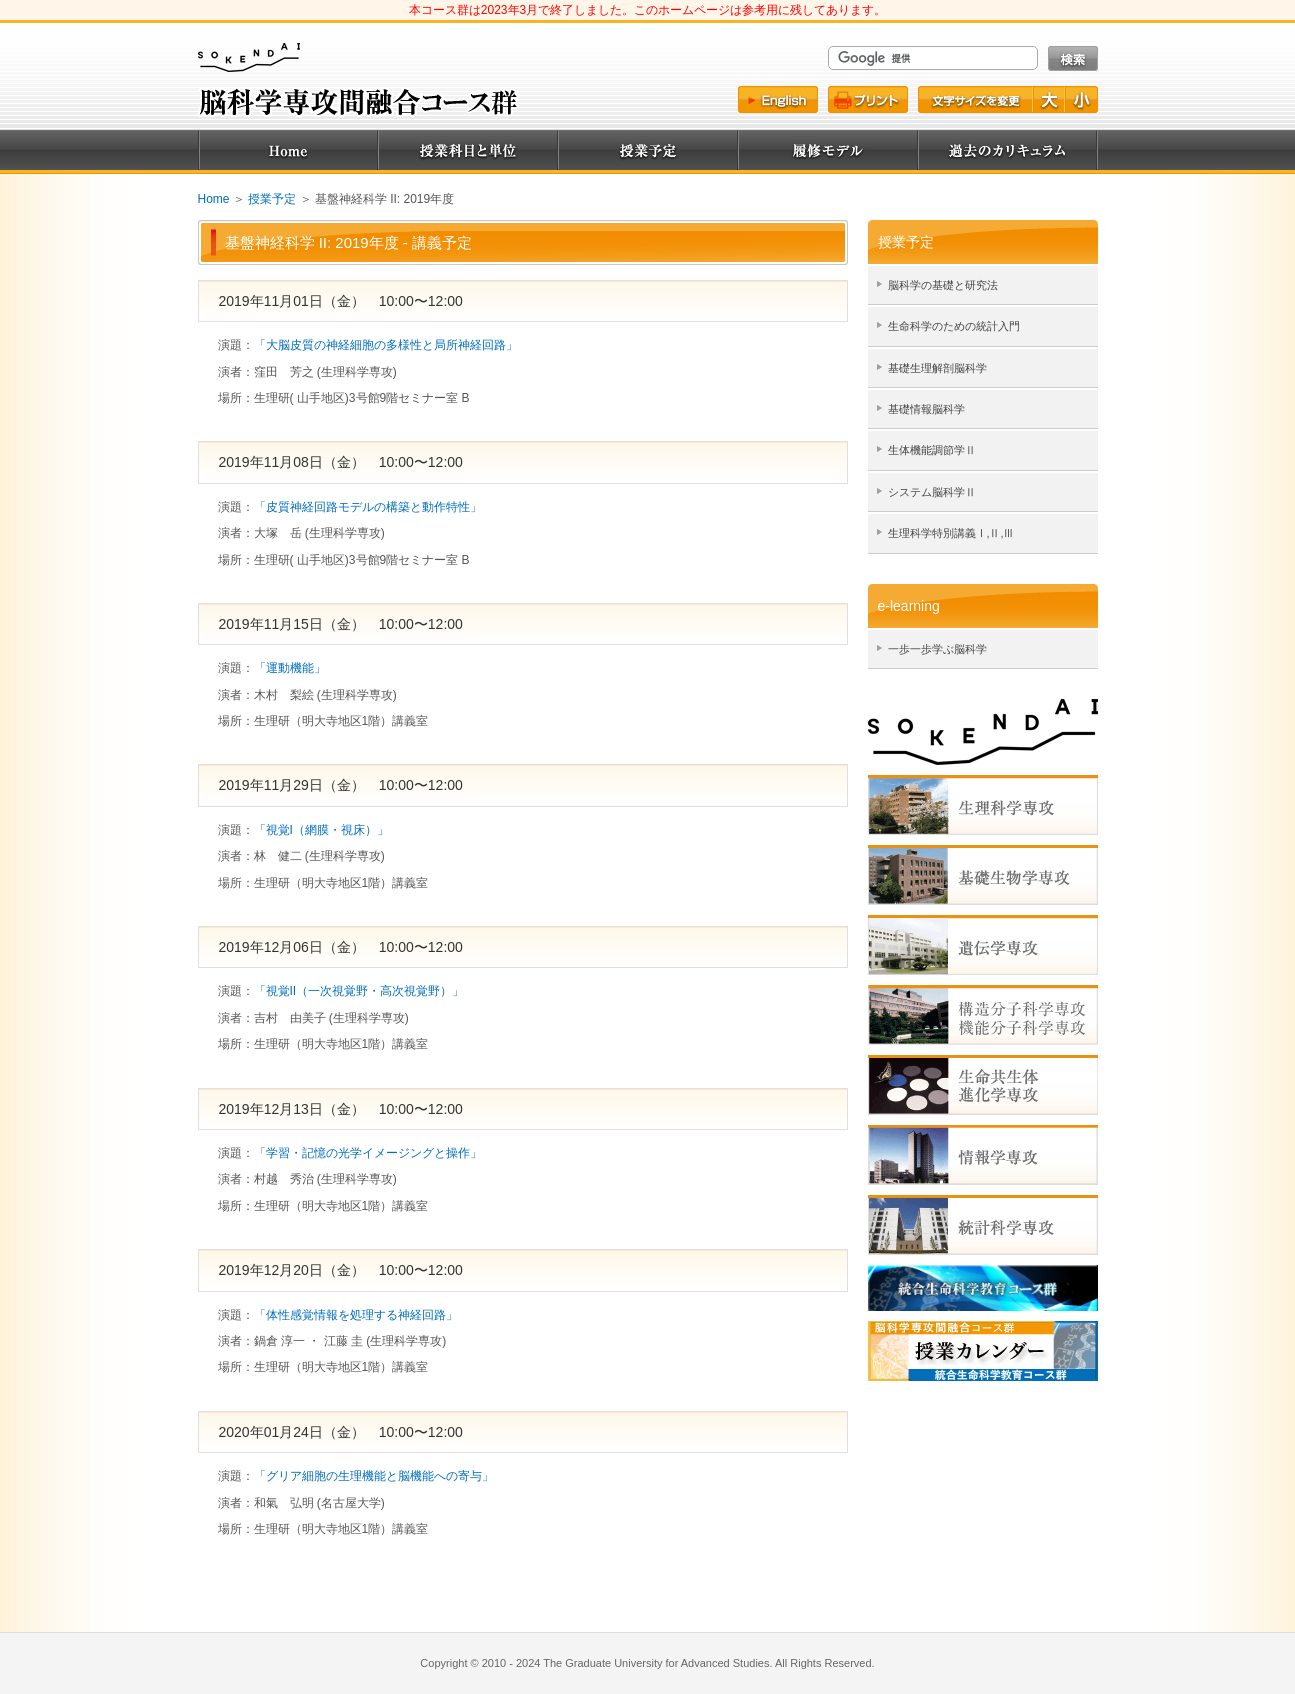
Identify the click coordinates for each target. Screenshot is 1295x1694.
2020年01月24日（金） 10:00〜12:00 (341, 1432)
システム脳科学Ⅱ (932, 492)
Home (288, 150)
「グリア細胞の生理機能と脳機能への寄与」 (374, 1476)
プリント (868, 99)
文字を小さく (1082, 99)
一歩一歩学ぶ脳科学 (937, 649)
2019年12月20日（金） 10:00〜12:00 (341, 1270)
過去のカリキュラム (1008, 150)
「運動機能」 (290, 668)
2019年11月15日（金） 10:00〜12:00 (341, 624)
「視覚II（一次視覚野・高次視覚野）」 (359, 991)
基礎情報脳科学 (926, 409)
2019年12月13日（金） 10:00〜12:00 (341, 1109)
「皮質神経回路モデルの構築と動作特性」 (368, 507)
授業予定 (648, 150)
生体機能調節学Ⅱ (932, 450)
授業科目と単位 (468, 150)
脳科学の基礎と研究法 (943, 285)
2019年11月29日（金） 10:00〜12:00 (341, 785)
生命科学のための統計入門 (954, 326)
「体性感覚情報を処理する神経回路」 (356, 1315)
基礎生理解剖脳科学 (937, 368)
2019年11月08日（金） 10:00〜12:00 (341, 462)
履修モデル (828, 150)
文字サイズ (974, 99)
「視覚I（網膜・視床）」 (321, 830)
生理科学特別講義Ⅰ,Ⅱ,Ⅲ (951, 533)
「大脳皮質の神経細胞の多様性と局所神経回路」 (386, 345)
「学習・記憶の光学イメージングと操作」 (368, 1153)
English (778, 99)
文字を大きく (1050, 99)
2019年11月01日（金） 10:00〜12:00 (341, 301)
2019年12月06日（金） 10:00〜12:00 (341, 947)
